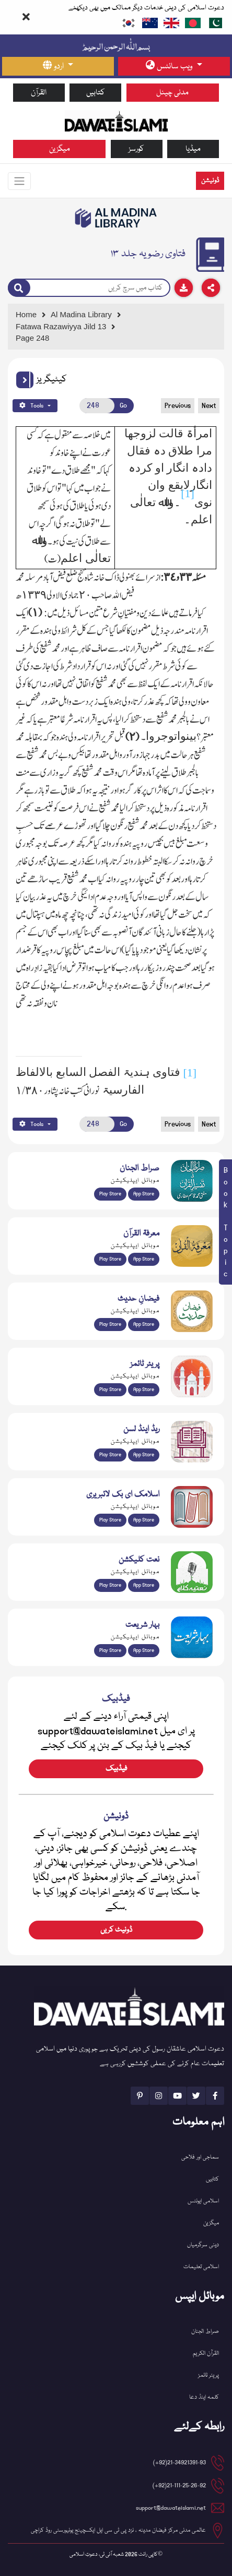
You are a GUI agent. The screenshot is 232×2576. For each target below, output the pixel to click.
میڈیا (193, 149)
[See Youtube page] (177, 2096)
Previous (178, 405)
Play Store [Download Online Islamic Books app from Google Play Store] (110, 1520)
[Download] (184, 288)
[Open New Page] (96, 405)
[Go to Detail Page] (114, 327)
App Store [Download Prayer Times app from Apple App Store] (143, 1389)
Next (209, 405)
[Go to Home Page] (116, 120)
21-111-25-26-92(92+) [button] (179, 2485)
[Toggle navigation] (19, 181)
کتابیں (95, 93)
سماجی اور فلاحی (200, 2157)
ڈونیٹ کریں (116, 1930)
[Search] (19, 288)
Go (123, 405)
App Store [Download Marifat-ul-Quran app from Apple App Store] (143, 1259)
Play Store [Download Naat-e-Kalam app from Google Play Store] (110, 1585)
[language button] (58, 66)
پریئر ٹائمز (208, 2375)
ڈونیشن (210, 181)
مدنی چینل (172, 93)
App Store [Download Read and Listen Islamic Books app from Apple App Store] (143, 1454)
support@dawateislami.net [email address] (171, 2507)
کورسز (136, 149)
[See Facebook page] (215, 2096)
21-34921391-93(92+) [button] (179, 2462)
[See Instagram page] (158, 2096)
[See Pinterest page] (140, 2096)
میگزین (59, 149)
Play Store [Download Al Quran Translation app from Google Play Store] (110, 1193)
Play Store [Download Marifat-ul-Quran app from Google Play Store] (110, 1259)
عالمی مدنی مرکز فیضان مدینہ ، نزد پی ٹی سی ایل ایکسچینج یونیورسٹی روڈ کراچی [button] (118, 2530)
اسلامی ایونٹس (203, 2201)
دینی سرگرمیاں (203, 2244)
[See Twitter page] (196, 2096)
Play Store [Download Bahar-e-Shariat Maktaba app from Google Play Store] (110, 1650)
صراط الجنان (205, 2331)
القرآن (39, 93)
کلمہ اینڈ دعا (204, 2397)
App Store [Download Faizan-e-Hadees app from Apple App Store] (143, 1324)
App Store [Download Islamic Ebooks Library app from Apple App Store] (143, 1520)
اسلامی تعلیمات (201, 2266)
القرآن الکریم (206, 2353)
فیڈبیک (116, 1769)
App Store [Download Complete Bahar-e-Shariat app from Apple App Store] (143, 1650)
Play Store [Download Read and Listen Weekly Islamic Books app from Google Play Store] (110, 1454)
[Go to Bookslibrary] (116, 217)
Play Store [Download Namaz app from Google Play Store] (110, 1389)
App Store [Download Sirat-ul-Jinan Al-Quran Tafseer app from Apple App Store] (143, 1193)
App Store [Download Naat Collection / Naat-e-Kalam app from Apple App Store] (143, 1585)
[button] (25, 380)
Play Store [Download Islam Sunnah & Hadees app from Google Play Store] (110, 1324)
